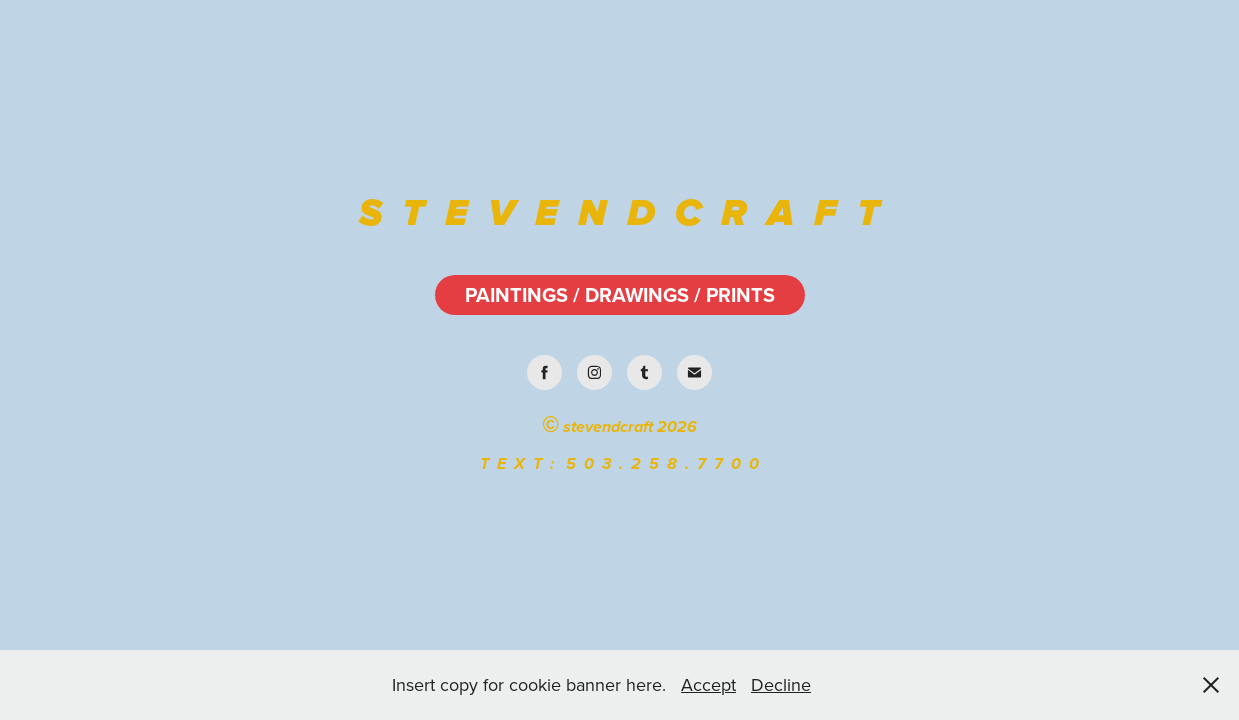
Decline (781, 684)
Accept (708, 684)
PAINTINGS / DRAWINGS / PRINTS (620, 294)
